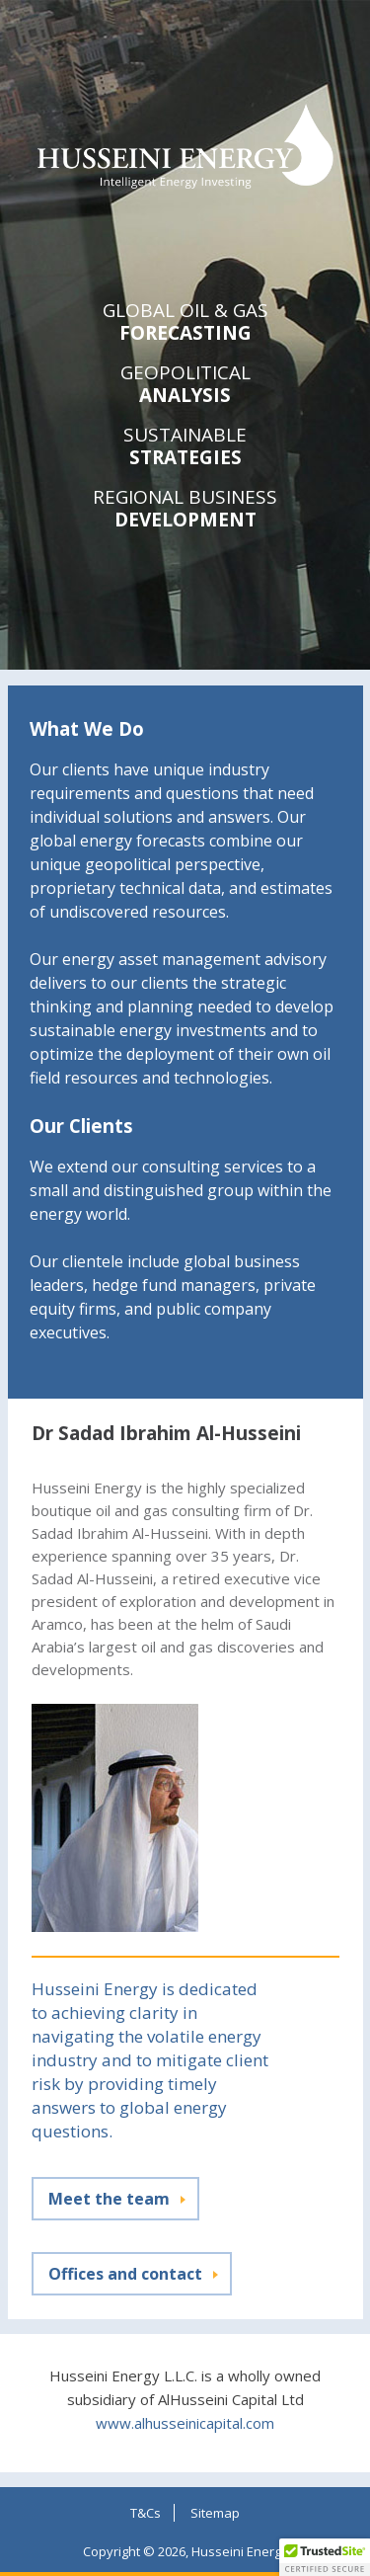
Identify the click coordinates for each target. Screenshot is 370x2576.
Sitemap (215, 2513)
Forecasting (185, 322)
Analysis (185, 385)
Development (185, 509)
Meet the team (109, 2199)
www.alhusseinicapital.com (185, 2423)
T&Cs (145, 2513)
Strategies (185, 447)
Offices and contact (125, 2274)
